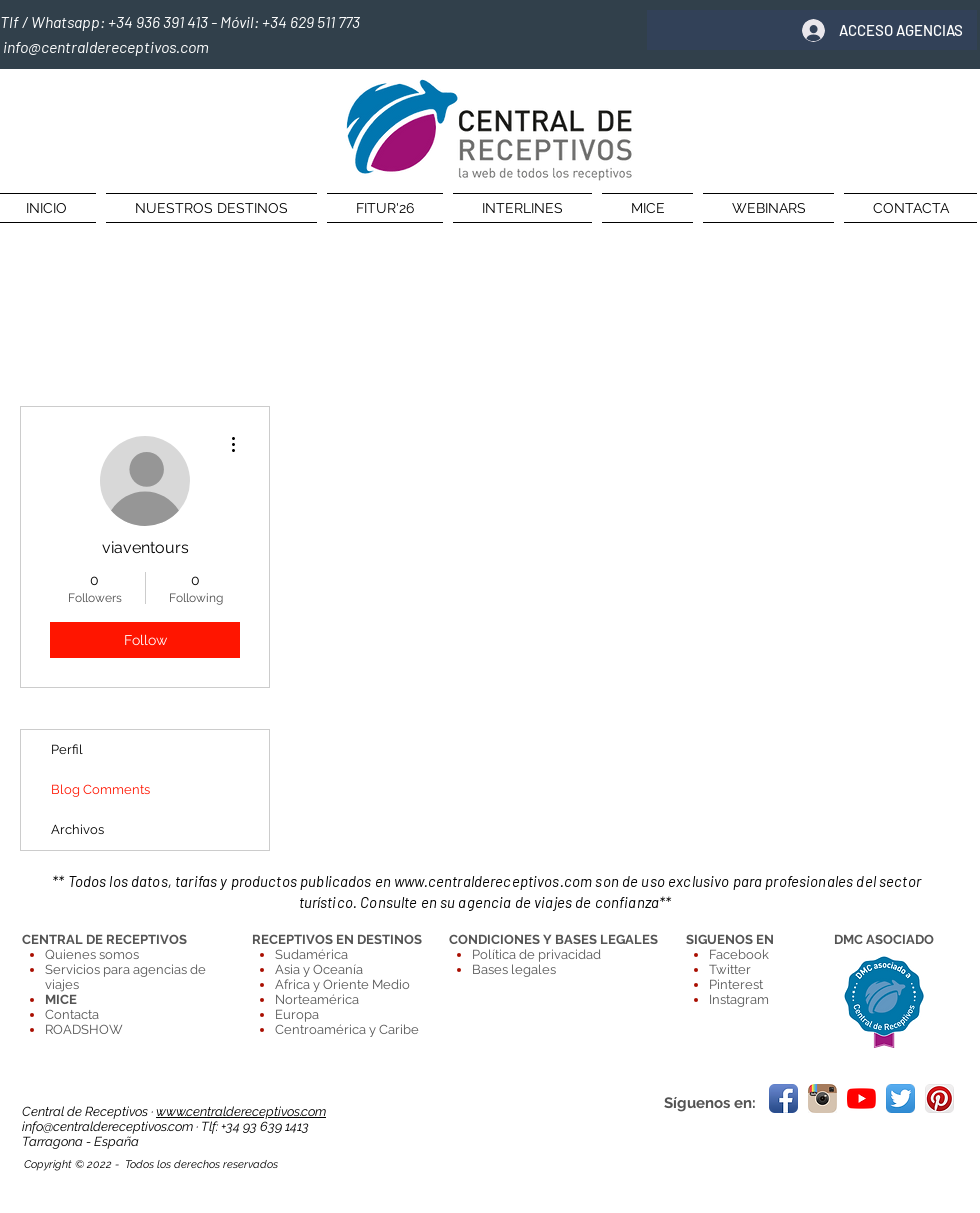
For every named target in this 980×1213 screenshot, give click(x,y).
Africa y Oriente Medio (342, 984)
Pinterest (736, 984)
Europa (297, 1014)
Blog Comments (100, 789)
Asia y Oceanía (319, 969)
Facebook (739, 954)
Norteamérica (317, 999)
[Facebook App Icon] (783, 1098)
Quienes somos (92, 954)
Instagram (739, 999)
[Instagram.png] (822, 1098)
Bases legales (514, 969)
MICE (61, 999)
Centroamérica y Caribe (347, 1029)
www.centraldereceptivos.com (493, 881)
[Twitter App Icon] (900, 1098)
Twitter (730, 969)
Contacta (72, 1014)
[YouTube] (861, 1098)
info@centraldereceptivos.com (109, 1126)
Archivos (77, 829)
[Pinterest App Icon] (939, 1098)
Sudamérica (311, 954)
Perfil (67, 749)
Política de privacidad (536, 954)
